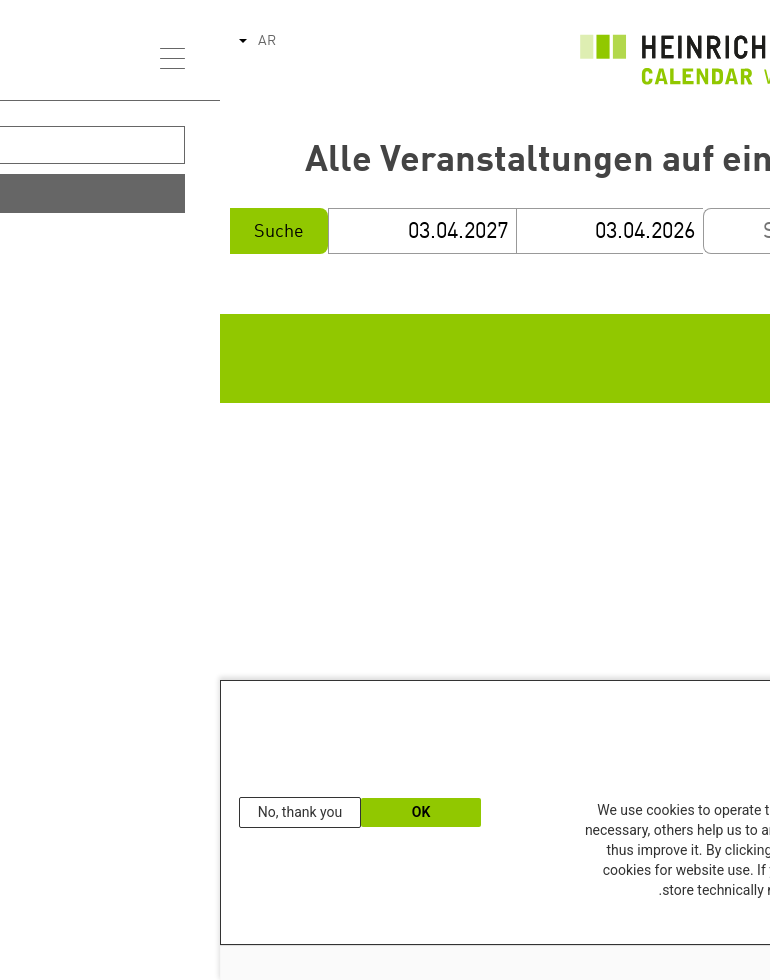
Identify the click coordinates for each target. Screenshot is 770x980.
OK (201, 812)
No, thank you (80, 812)
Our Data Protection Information (672, 924)
